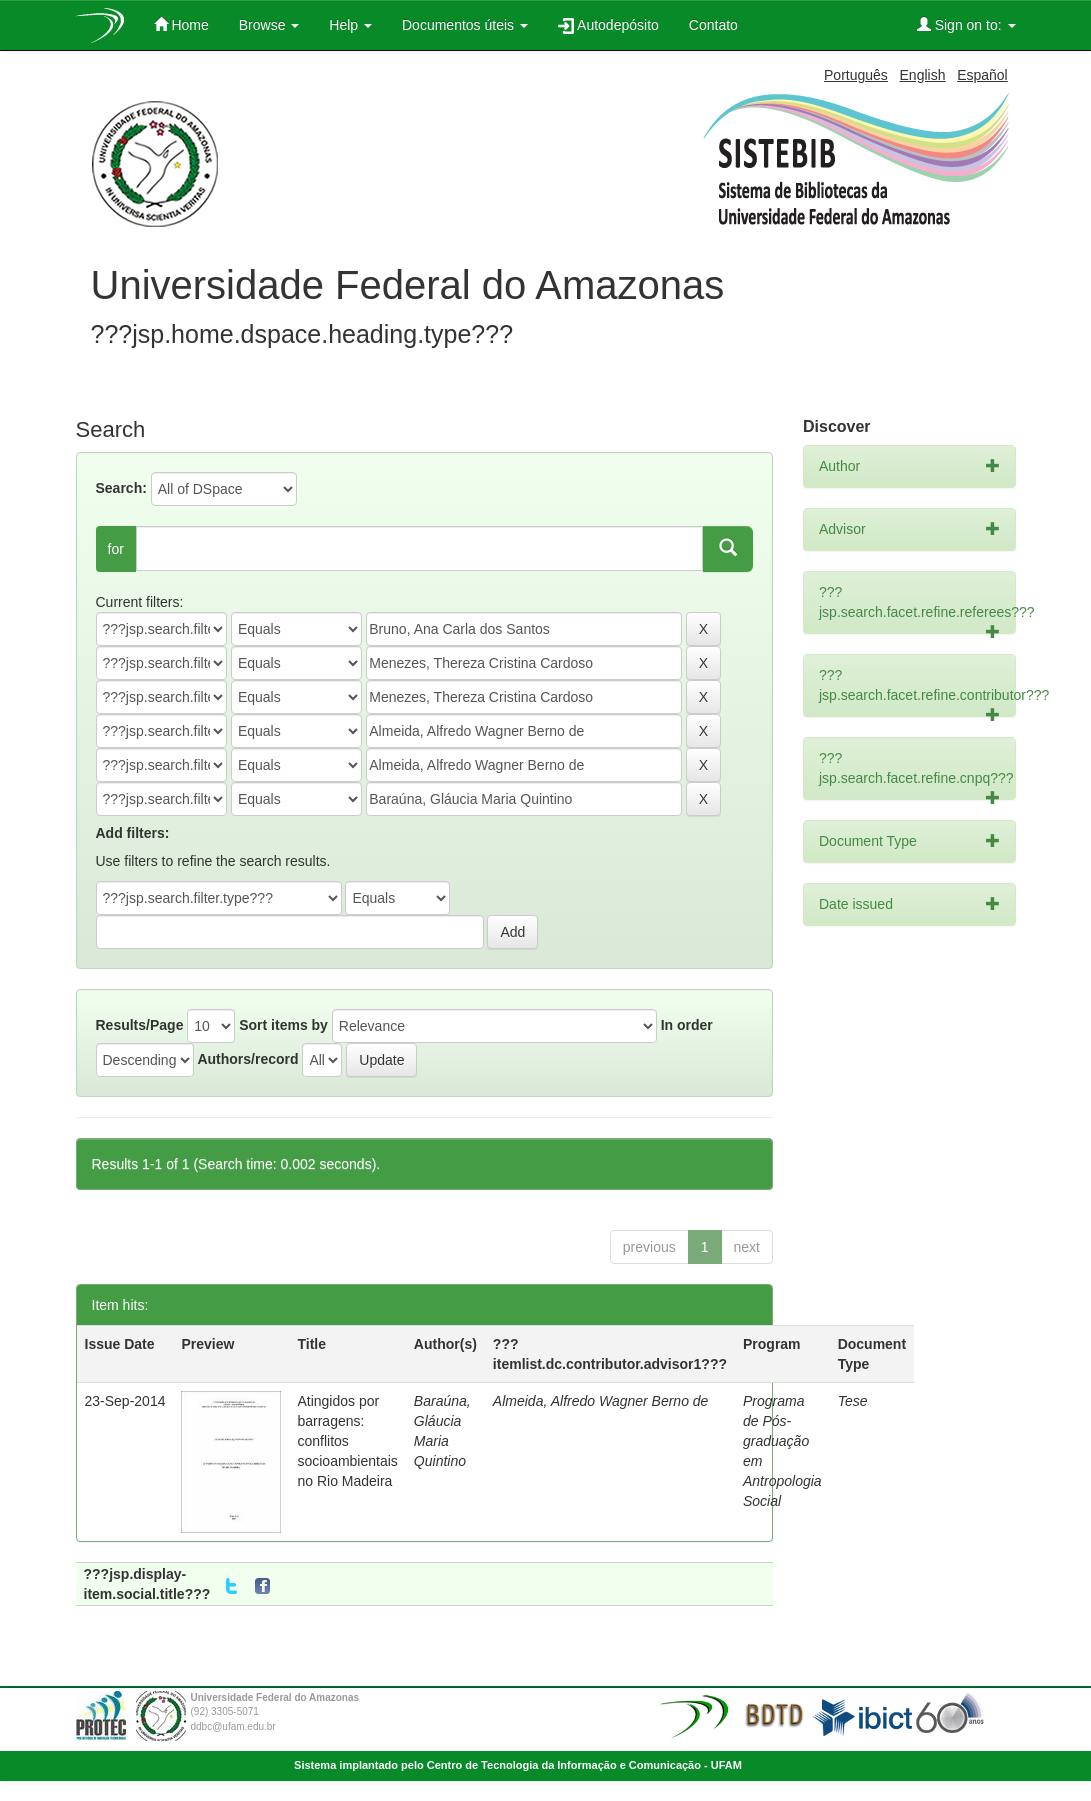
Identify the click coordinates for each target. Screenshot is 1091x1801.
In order (687, 1025)
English (923, 75)
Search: (121, 488)
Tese (853, 1401)
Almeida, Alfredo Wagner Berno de (601, 1401)
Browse (269, 25)
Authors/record (247, 1059)
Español (982, 75)
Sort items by (283, 1025)
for (116, 549)
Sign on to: (966, 24)
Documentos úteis (465, 25)
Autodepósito (608, 25)
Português (856, 75)
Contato (713, 25)
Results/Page (140, 1025)
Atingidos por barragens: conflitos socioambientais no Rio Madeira (347, 1441)
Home (181, 24)
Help (350, 25)
